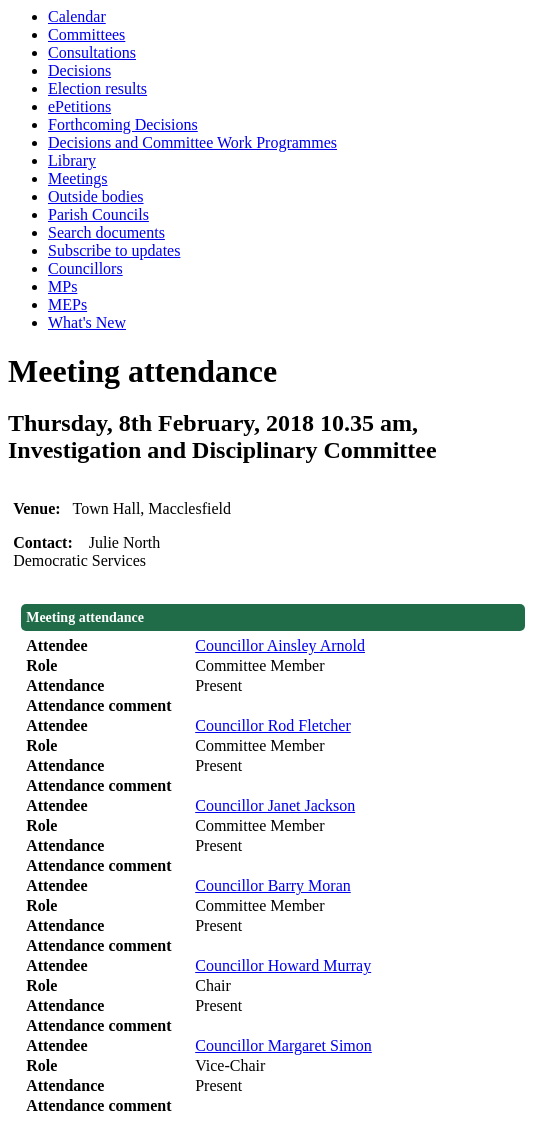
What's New (87, 322)
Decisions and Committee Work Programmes (192, 142)
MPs (62, 286)
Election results (97, 88)
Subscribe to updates (114, 250)
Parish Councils (98, 214)
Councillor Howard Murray (283, 965)
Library (72, 160)
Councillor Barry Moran (273, 885)
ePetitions (79, 106)
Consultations (92, 52)
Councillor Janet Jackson (275, 805)
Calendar (77, 16)
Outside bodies (96, 196)
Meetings (78, 178)
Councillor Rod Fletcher (273, 725)
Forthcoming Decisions (123, 124)
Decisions (79, 70)
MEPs (67, 304)
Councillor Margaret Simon (283, 1045)
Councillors (85, 268)
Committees (86, 34)
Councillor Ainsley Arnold (280, 645)
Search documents (106, 232)
